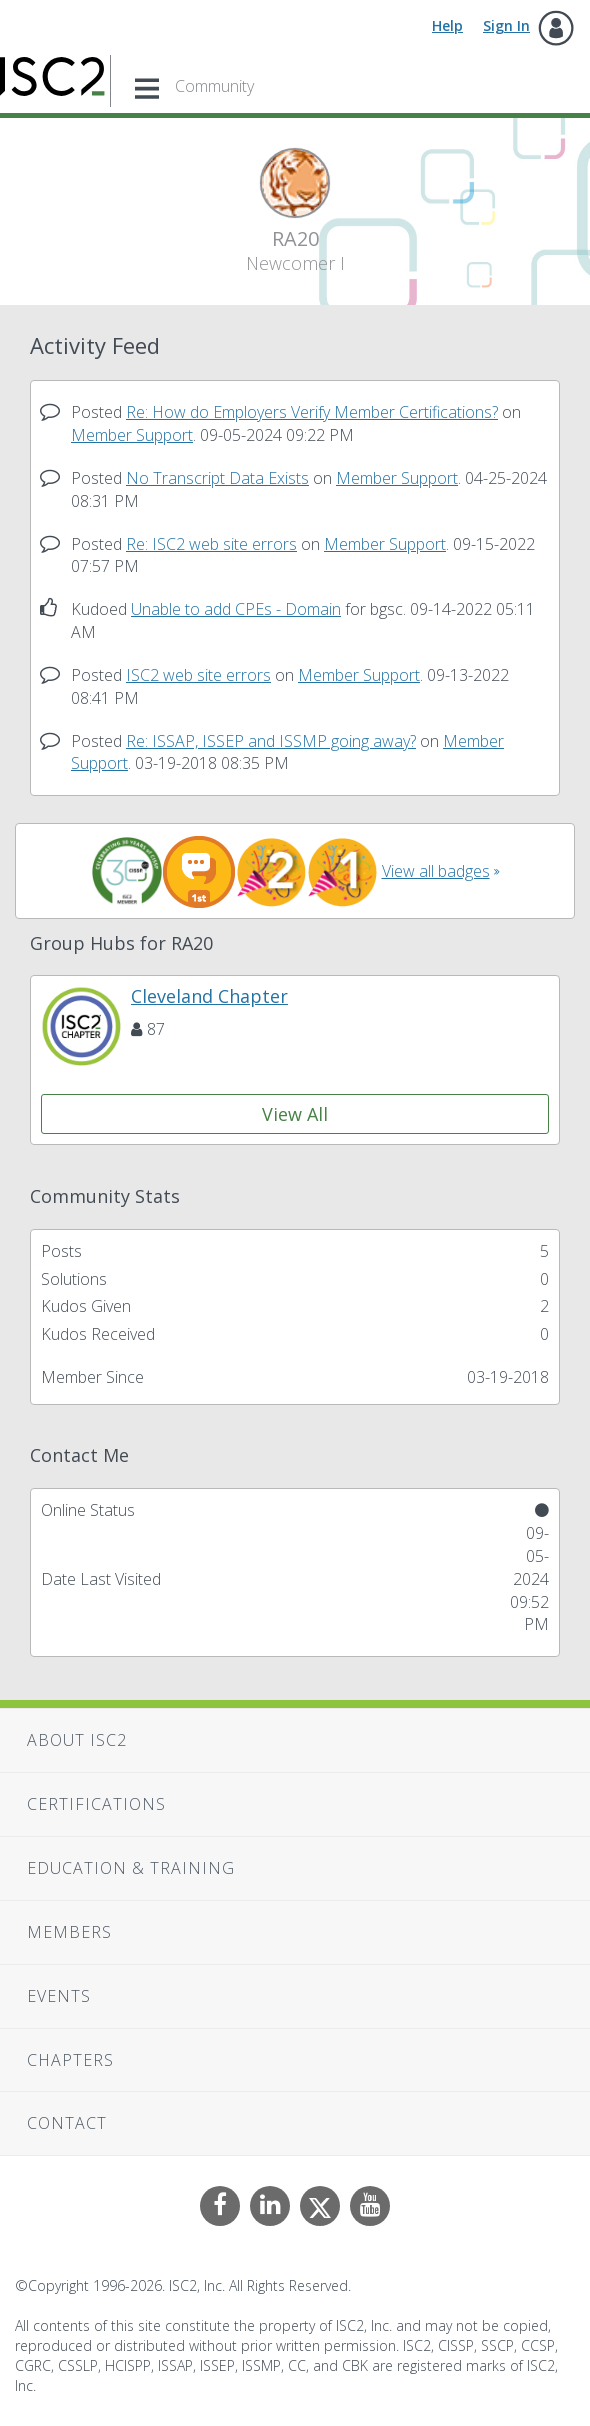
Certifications (96, 1804)
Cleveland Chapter (209, 996)
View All (295, 1114)
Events (59, 1996)
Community (214, 86)
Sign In (506, 25)
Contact (67, 2123)
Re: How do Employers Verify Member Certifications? (312, 412)
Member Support (132, 435)
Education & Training (131, 1868)
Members (69, 1932)
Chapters (70, 2060)
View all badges (436, 871)
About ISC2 (77, 1740)
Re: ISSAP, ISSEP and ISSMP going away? (271, 741)
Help (447, 25)
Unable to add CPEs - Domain (236, 609)
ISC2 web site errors (198, 675)
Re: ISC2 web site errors (211, 544)
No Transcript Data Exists (217, 478)
